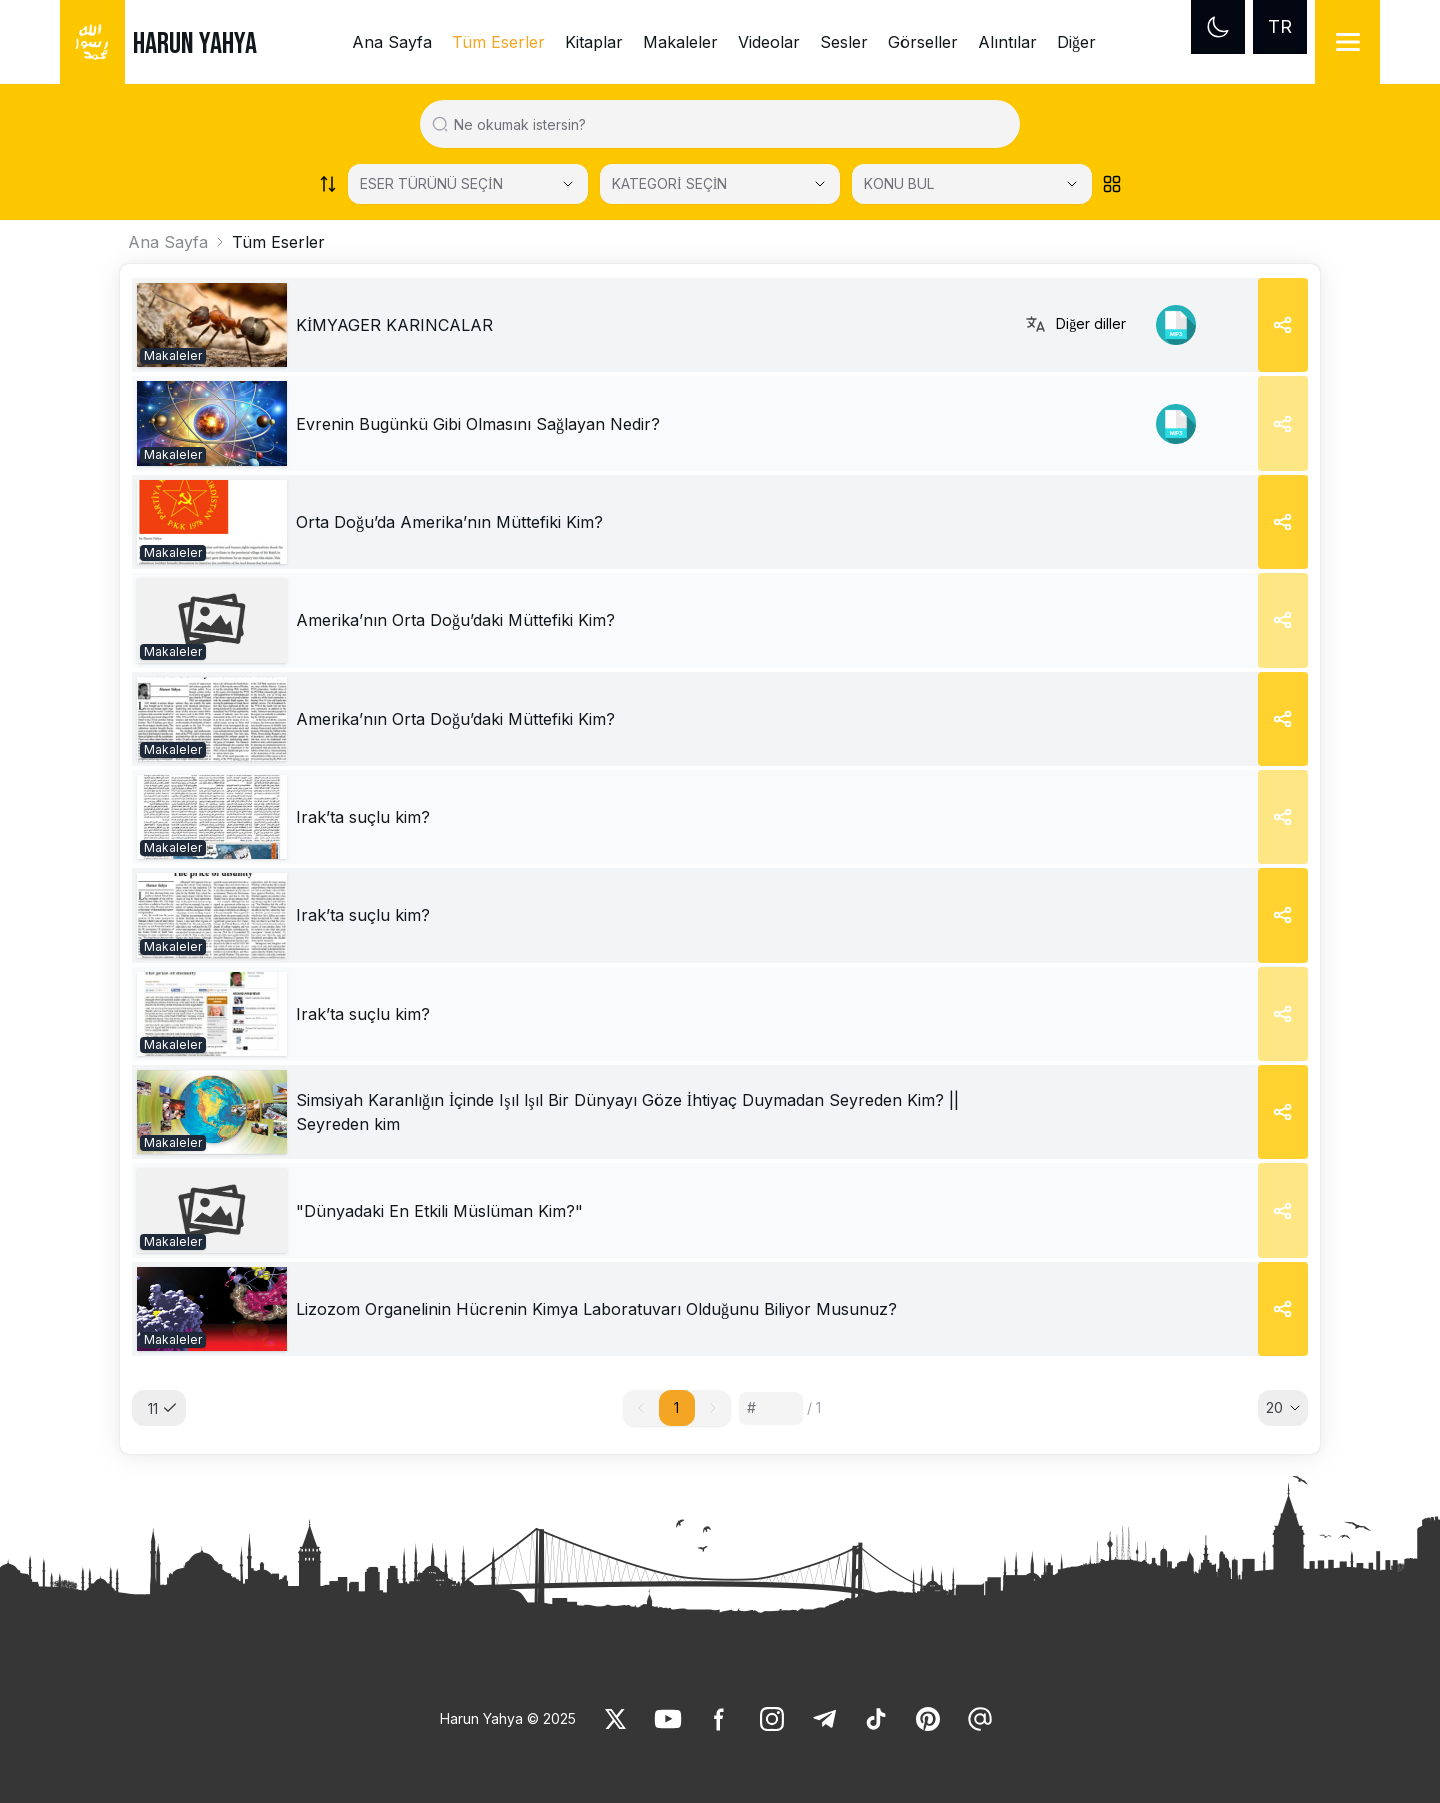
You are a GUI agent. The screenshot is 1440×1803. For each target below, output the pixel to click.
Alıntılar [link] (1007, 42)
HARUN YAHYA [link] (195, 44)
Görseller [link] (923, 42)
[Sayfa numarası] (771, 1408)
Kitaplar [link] (594, 42)
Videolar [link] (769, 42)
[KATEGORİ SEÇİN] (720, 184)
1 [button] (676, 1407)
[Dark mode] (1218, 27)
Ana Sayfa (168, 242)
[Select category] (468, 184)
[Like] (616, 1719)
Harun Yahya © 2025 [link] (508, 1718)
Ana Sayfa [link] (392, 42)
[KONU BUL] (972, 184)
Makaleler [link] (680, 42)
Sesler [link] (844, 42)
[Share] (1283, 325)
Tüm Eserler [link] (498, 42)
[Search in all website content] (728, 124)
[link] (212, 325)
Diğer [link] (1076, 42)
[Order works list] (328, 184)
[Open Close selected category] (820, 184)
